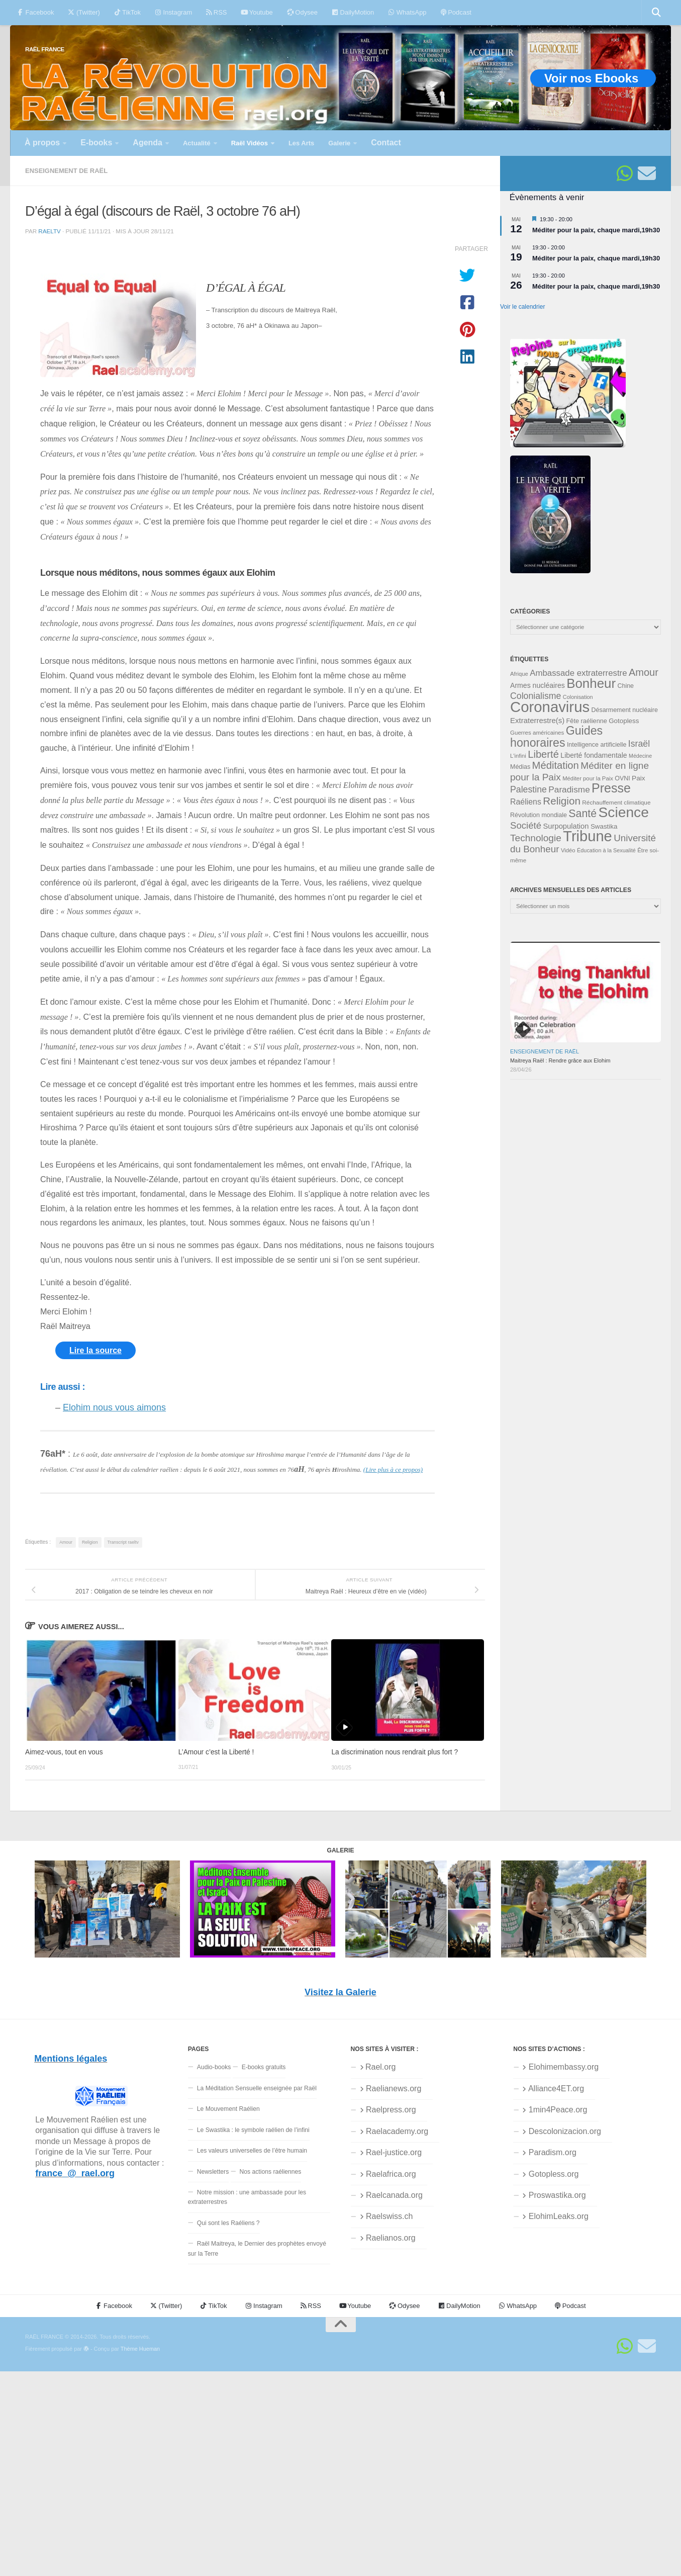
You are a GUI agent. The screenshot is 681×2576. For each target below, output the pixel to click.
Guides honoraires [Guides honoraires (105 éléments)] (556, 736)
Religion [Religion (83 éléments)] (561, 801)
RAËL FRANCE (44, 49)
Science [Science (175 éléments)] (624, 812)
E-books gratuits (264, 2067)
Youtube (256, 12)
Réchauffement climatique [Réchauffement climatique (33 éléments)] (616, 802)
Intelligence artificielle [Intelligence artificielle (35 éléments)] (597, 744)
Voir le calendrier (522, 306)
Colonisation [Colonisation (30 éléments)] (578, 697)
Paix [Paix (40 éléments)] (638, 778)
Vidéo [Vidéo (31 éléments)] (568, 850)
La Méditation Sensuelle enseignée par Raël (257, 2088)
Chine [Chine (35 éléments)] (625, 685)
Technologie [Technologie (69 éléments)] (535, 838)
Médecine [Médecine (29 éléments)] (640, 756)
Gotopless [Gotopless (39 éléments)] (624, 721)
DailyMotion (353, 12)
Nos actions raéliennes (271, 2171)
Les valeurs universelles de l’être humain (252, 2150)
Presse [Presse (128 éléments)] (611, 788)
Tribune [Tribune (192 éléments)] (587, 836)
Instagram (173, 12)
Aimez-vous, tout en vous (64, 1752)
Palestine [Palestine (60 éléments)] (528, 789)
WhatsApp (407, 12)
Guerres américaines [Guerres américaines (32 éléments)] (537, 733)
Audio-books (214, 2067)
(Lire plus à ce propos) (393, 1469)
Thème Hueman (140, 2349)
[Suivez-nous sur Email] (647, 173)
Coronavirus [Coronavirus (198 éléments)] (550, 706)
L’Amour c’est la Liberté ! (216, 1752)
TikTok (127, 12)
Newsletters (213, 2171)
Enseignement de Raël (66, 170)
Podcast (456, 12)
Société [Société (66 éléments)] (525, 825)
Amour (65, 1542)
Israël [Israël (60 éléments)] (639, 744)
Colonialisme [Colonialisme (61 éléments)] (535, 696)
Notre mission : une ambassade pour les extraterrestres (247, 2197)
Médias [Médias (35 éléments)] (520, 766)
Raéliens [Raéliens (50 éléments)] (525, 801)
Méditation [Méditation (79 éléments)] (555, 765)
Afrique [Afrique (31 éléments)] (519, 674)
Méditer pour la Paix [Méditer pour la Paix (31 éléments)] (587, 778)
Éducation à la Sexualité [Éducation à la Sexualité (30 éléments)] (606, 850)
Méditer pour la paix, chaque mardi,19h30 (596, 230)
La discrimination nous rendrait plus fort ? (394, 1752)
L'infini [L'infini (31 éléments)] (518, 756)
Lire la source (95, 1350)
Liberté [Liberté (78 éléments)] (543, 754)
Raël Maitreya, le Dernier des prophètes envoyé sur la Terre (257, 2248)
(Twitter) (84, 12)
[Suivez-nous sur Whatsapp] (625, 173)
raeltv (49, 231)
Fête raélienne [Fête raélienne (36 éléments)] (586, 721)
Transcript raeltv (123, 1542)
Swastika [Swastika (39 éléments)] (604, 826)
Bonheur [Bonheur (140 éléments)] (591, 683)
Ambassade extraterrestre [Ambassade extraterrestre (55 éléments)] (578, 673)
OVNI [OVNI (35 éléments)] (622, 778)
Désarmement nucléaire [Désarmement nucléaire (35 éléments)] (625, 710)
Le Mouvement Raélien (228, 2108)
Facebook (35, 12)
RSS (216, 12)
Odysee (302, 12)
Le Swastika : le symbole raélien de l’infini (253, 2130)
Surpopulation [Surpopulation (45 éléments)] (566, 826)
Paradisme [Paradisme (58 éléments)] (569, 789)
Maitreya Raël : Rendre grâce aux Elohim (560, 1060)
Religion (90, 1542)
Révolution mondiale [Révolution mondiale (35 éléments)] (538, 815)
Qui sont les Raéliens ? (228, 2223)
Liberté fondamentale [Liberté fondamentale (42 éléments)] (593, 755)
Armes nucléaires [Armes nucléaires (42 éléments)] (537, 685)
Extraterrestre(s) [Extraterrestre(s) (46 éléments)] (537, 720)
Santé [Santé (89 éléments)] (582, 814)
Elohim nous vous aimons (114, 1407)
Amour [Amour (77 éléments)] (643, 672)
